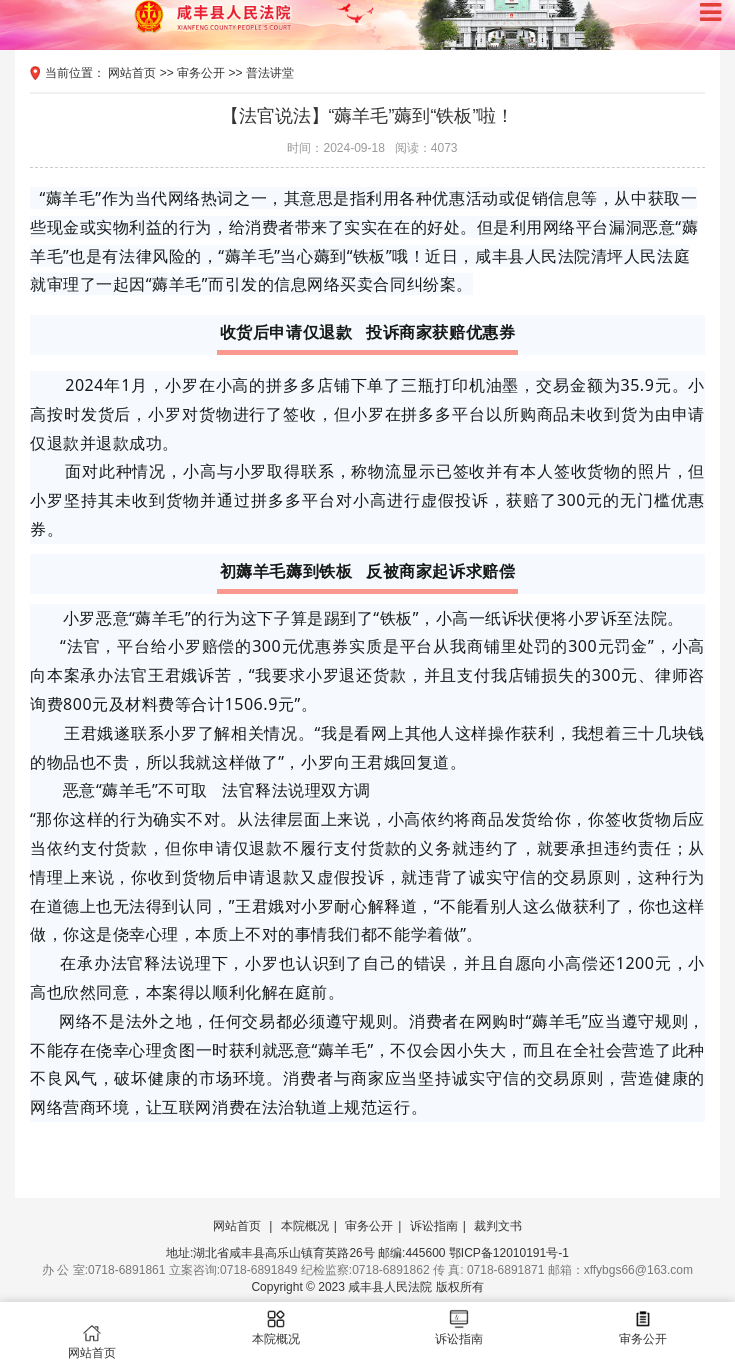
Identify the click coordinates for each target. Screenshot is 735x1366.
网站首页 (132, 73)
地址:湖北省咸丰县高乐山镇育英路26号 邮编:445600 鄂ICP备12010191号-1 (367, 1253)
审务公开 (201, 73)
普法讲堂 (270, 73)
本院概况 (305, 1226)
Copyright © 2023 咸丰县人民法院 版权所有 (367, 1287)
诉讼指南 (434, 1226)
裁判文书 (498, 1226)
